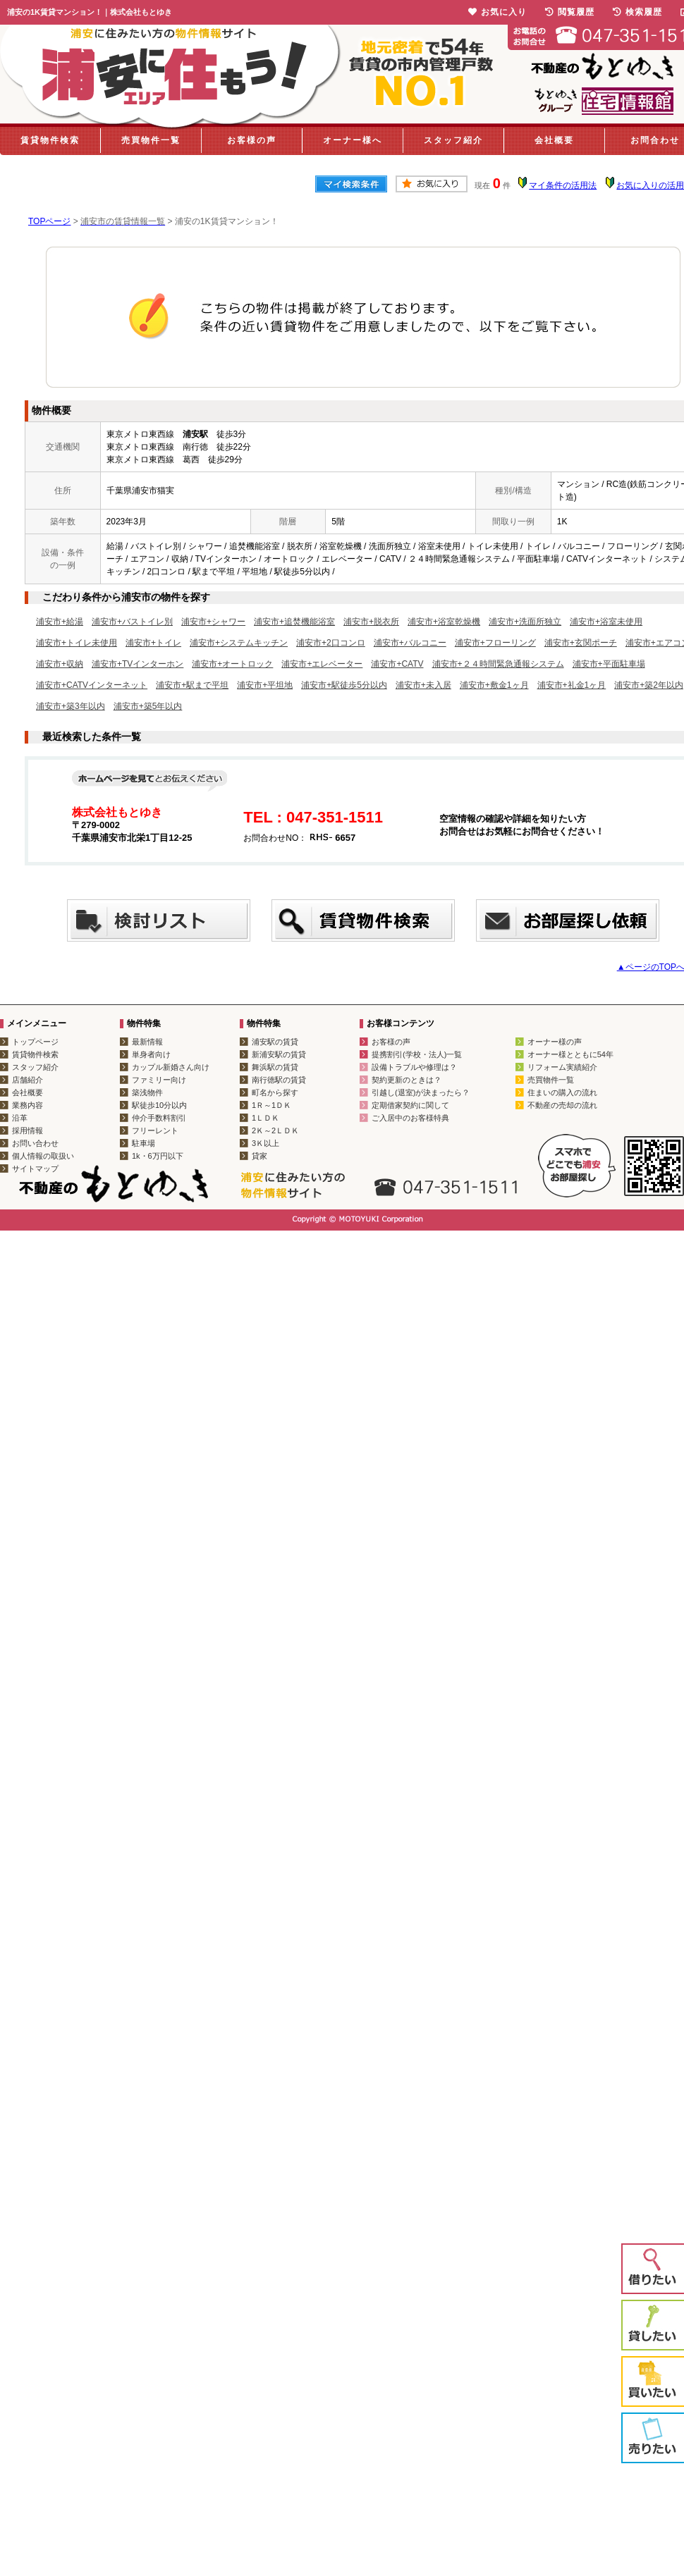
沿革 (20, 1118)
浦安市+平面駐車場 (609, 664)
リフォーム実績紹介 (562, 1067)
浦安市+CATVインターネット (91, 685)
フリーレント (155, 1130)
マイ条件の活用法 (563, 185)
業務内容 (27, 1105)
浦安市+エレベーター (321, 664)
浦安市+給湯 (59, 622)
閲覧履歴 (569, 12)
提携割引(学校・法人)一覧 (417, 1054)
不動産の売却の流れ (562, 1105)
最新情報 (147, 1041)
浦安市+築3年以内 (70, 706)
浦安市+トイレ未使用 (76, 643)
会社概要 (554, 140)
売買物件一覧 (151, 140)
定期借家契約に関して (410, 1105)
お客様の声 (251, 140)
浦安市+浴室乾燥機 (444, 622)
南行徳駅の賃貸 (279, 1080)
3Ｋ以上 (265, 1143)
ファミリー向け (159, 1080)
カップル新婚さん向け (170, 1067)
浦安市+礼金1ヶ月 (571, 685)
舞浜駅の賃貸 (275, 1067)
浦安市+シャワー (213, 622)
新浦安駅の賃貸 (279, 1054)
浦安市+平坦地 (265, 685)
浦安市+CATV (397, 664)
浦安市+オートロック (232, 664)
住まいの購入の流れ (562, 1092)
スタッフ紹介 (453, 140)
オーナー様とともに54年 (570, 1054)
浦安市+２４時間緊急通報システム (498, 664)
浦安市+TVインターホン (137, 664)
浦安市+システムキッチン (239, 643)
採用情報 (27, 1130)
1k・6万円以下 (157, 1156)
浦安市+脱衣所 (371, 622)
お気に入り (497, 12)
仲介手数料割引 (159, 1118)
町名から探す (275, 1092)
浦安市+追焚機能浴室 (294, 622)
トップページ (35, 1041)
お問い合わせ (35, 1143)
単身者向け (151, 1054)
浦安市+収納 (59, 664)
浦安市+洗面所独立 (525, 622)
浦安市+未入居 (423, 685)
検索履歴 (637, 12)
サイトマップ (35, 1168)
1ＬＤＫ (265, 1118)
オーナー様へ (352, 140)
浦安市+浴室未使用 (606, 622)
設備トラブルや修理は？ (414, 1067)
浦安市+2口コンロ (330, 643)
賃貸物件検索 (50, 140)
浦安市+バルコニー (410, 643)
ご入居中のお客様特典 (410, 1118)
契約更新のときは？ (406, 1080)
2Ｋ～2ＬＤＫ (275, 1130)
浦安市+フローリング (495, 643)
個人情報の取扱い (43, 1156)
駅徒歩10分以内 (159, 1105)
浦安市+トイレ (153, 643)
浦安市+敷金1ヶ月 (494, 685)
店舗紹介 (27, 1080)
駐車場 (143, 1143)
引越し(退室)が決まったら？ (421, 1092)
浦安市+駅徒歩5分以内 (344, 685)
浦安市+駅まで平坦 (192, 685)
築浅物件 (147, 1092)
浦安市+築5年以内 (148, 706)
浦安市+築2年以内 (648, 685)
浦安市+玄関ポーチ (580, 643)
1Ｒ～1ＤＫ (271, 1105)
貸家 (259, 1156)
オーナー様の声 (554, 1041)
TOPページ (49, 221)
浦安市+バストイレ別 (132, 622)
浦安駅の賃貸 (275, 1041)
